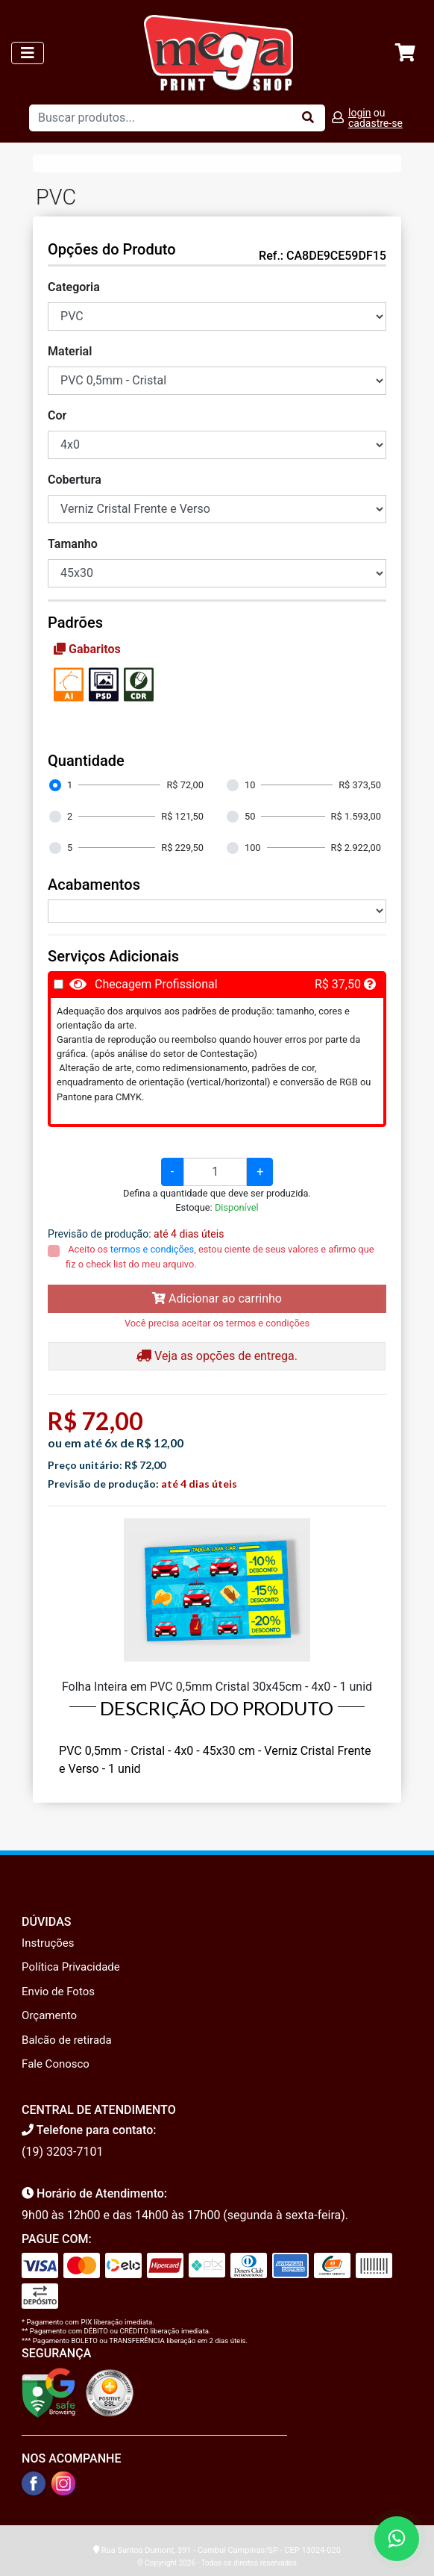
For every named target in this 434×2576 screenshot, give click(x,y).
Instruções (48, 1943)
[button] (370, 984)
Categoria (74, 287)
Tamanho (73, 544)
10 (250, 784)
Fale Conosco (55, 2064)
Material (70, 351)
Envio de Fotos (58, 1991)
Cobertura (74, 480)
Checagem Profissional (156, 984)
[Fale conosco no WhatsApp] (396, 2538)
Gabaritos (87, 649)
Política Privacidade (71, 1967)
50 (250, 816)
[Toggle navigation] (27, 53)
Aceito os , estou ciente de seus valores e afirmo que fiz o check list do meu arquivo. (220, 1256)
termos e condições (152, 1249)
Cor (57, 415)
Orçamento (49, 2015)
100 (253, 847)
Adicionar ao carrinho (217, 1298)
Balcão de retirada (67, 2040)
